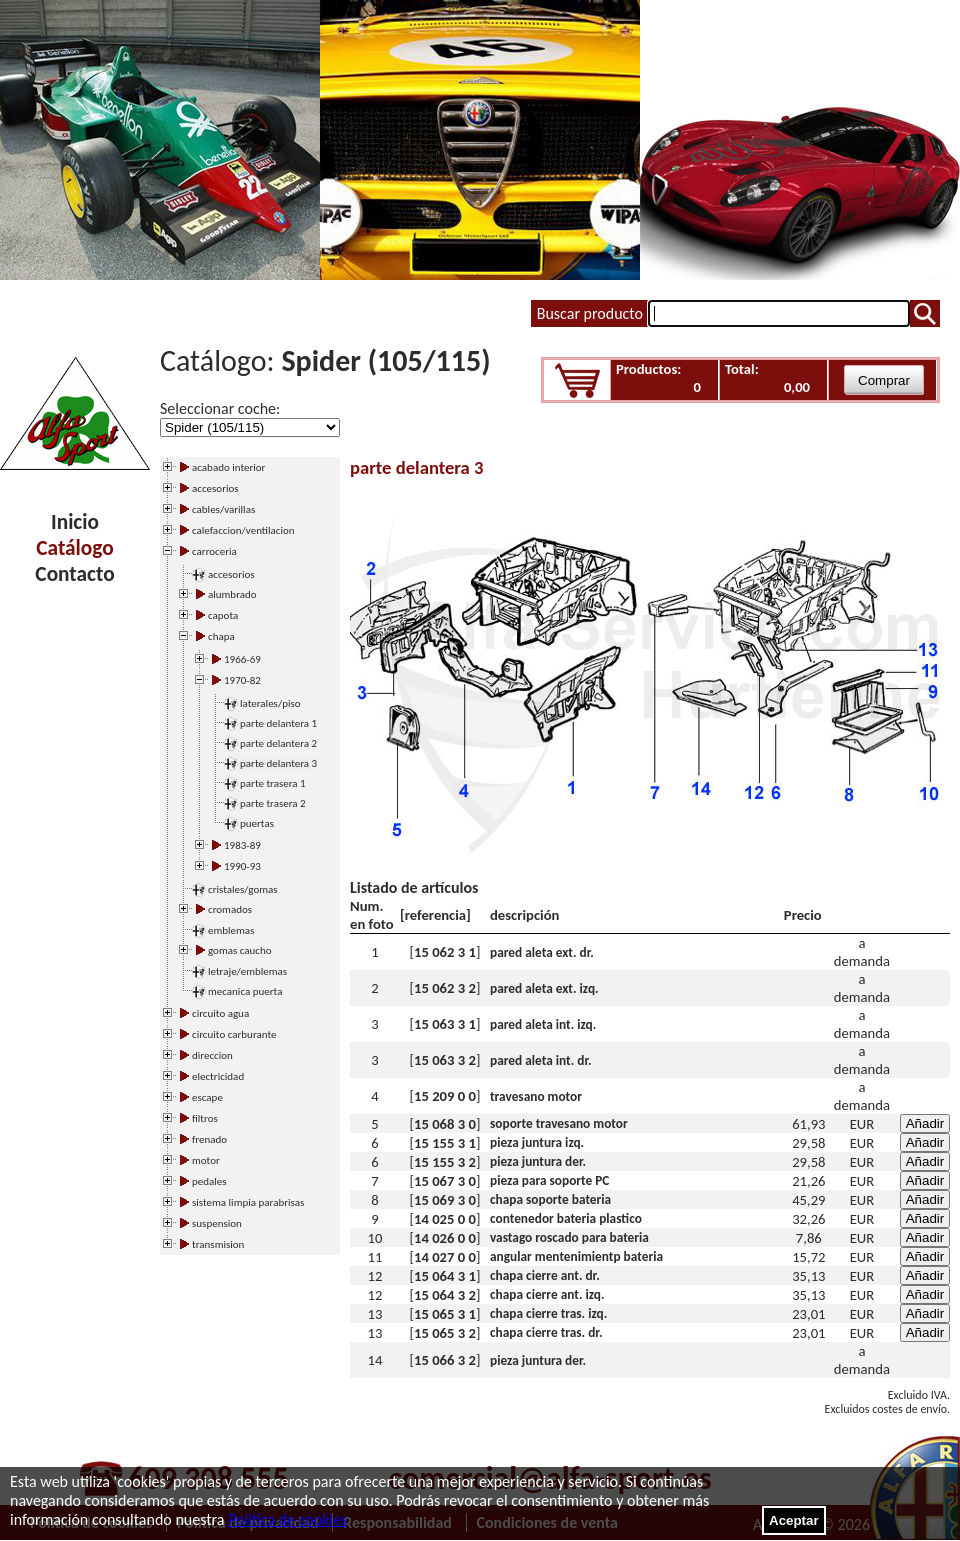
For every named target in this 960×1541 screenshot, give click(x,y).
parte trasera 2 (273, 803)
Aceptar (794, 1520)
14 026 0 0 (445, 1238)
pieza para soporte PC (549, 1180)
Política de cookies (287, 1519)
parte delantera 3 (278, 763)
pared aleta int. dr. (541, 1060)
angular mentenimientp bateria (576, 1256)
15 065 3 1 (445, 1314)
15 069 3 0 (445, 1200)
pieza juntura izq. (537, 1142)
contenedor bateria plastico (566, 1218)
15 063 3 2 (445, 1060)
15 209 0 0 (445, 1096)
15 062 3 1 (445, 952)
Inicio (75, 522)
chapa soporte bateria (550, 1199)
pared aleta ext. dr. (542, 952)
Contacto (74, 574)
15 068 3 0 (445, 1124)
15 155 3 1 (445, 1143)
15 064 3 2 (445, 1295)
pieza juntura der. (538, 1161)
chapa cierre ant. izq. (547, 1294)
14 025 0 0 (445, 1219)
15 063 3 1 (445, 1024)
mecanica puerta (245, 991)
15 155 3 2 (445, 1162)
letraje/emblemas (247, 971)
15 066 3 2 (445, 1360)
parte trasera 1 (273, 783)
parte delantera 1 (278, 723)
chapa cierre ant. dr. (545, 1275)
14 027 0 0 (445, 1257)
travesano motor (536, 1096)
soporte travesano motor (559, 1123)
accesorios (231, 574)
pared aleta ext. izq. (544, 988)
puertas (257, 823)
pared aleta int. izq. (543, 1024)
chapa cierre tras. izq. (548, 1313)
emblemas (231, 930)
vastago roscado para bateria (569, 1237)
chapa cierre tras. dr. (546, 1332)
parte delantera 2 (278, 743)
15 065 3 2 (445, 1333)
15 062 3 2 (445, 988)
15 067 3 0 (445, 1181)
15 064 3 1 (445, 1276)
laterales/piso (270, 703)
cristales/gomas (243, 889)
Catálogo (74, 548)
